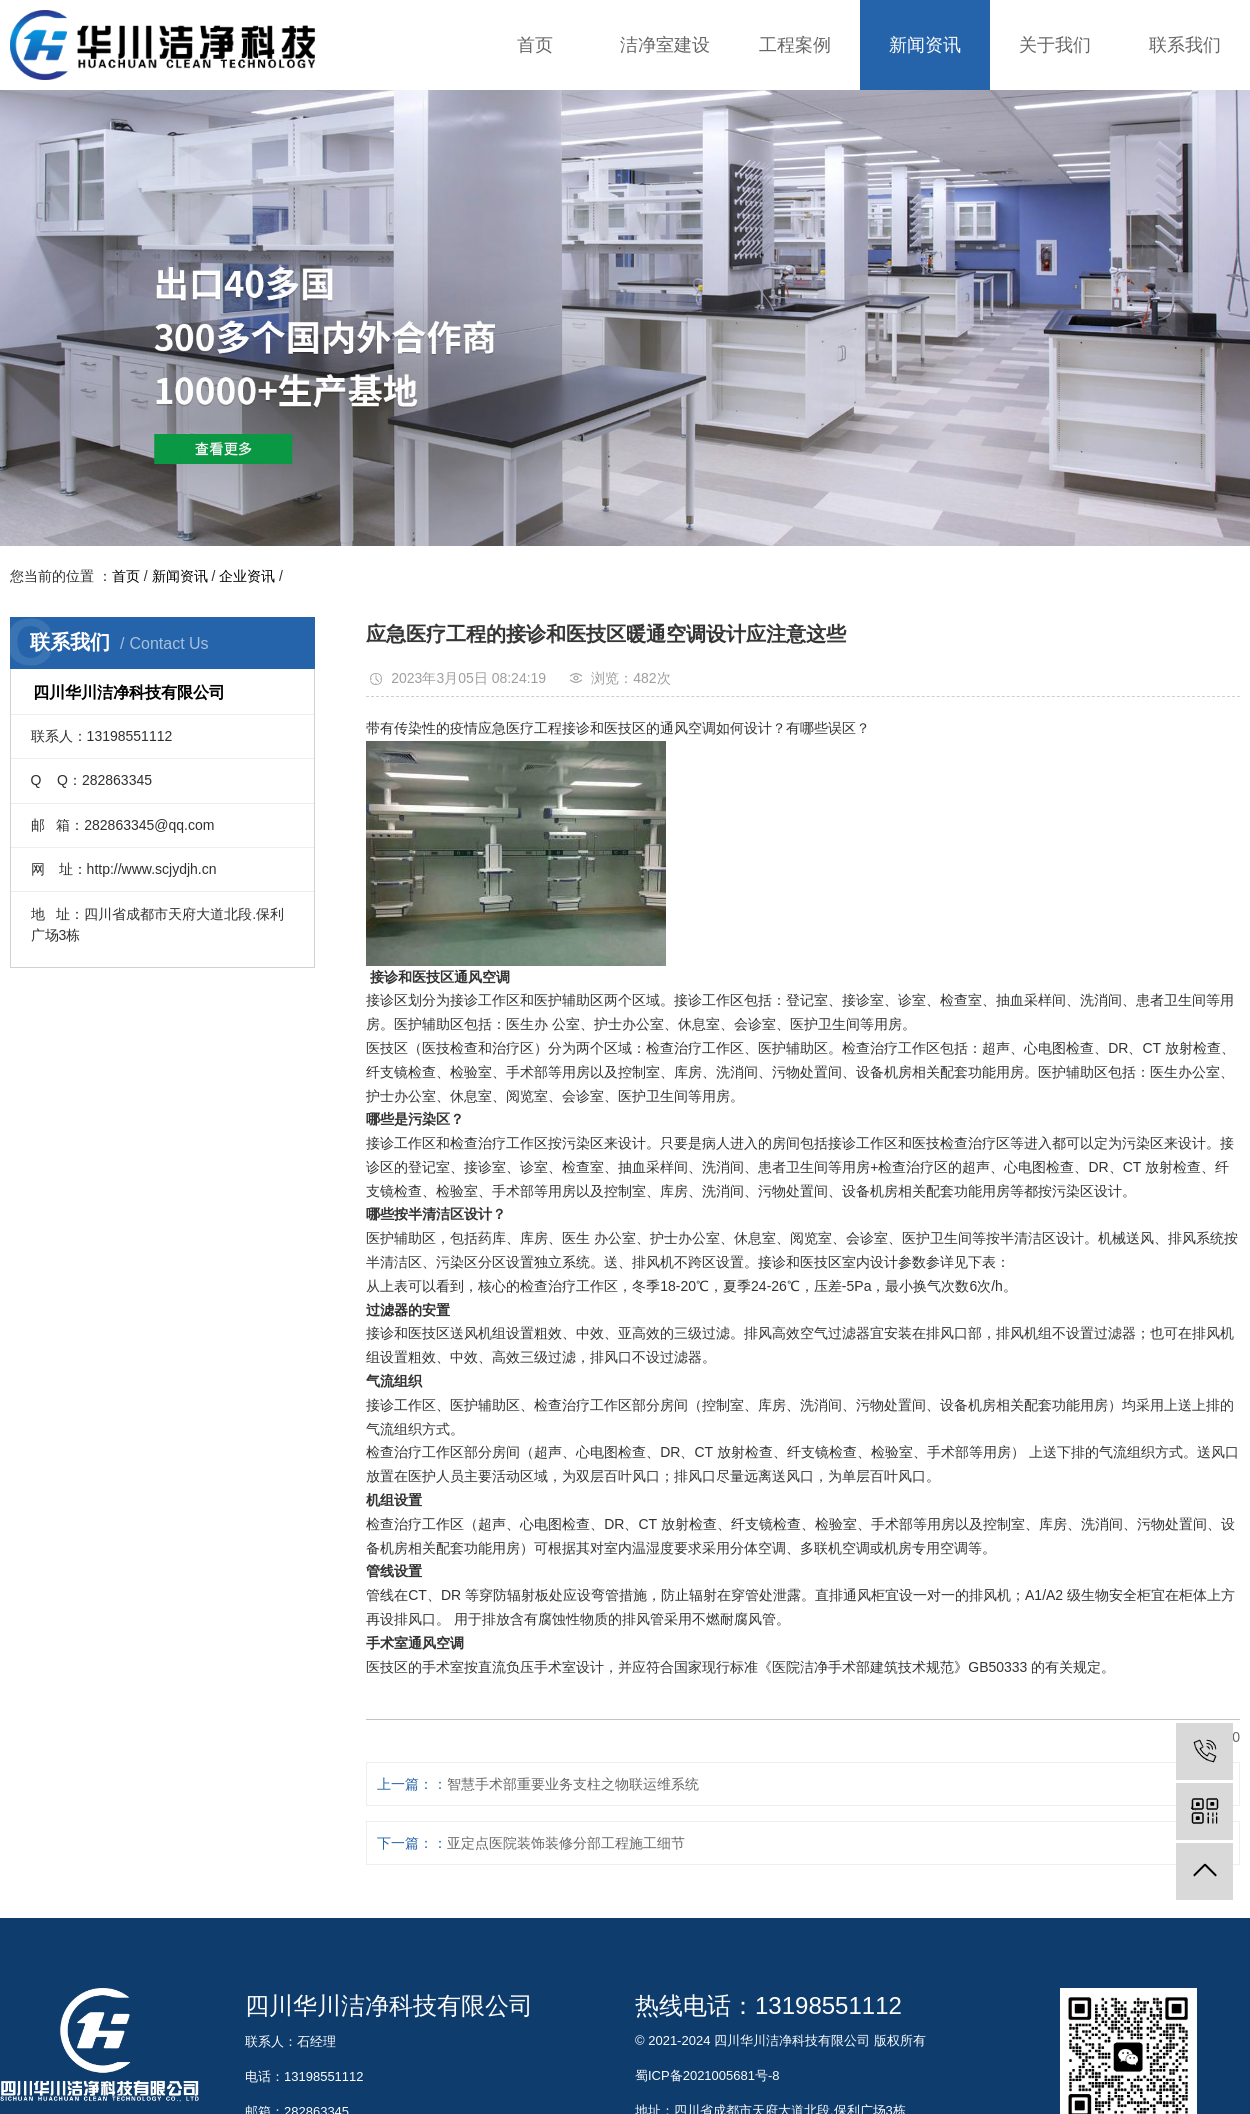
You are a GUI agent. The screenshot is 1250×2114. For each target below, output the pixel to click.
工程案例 (795, 45)
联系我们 (1185, 45)
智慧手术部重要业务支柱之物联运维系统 (573, 1784)
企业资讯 (247, 576)
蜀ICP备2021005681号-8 (707, 2075)
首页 (535, 45)
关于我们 (1055, 45)
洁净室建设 (665, 45)
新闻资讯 (925, 45)
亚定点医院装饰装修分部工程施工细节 (566, 1843)
